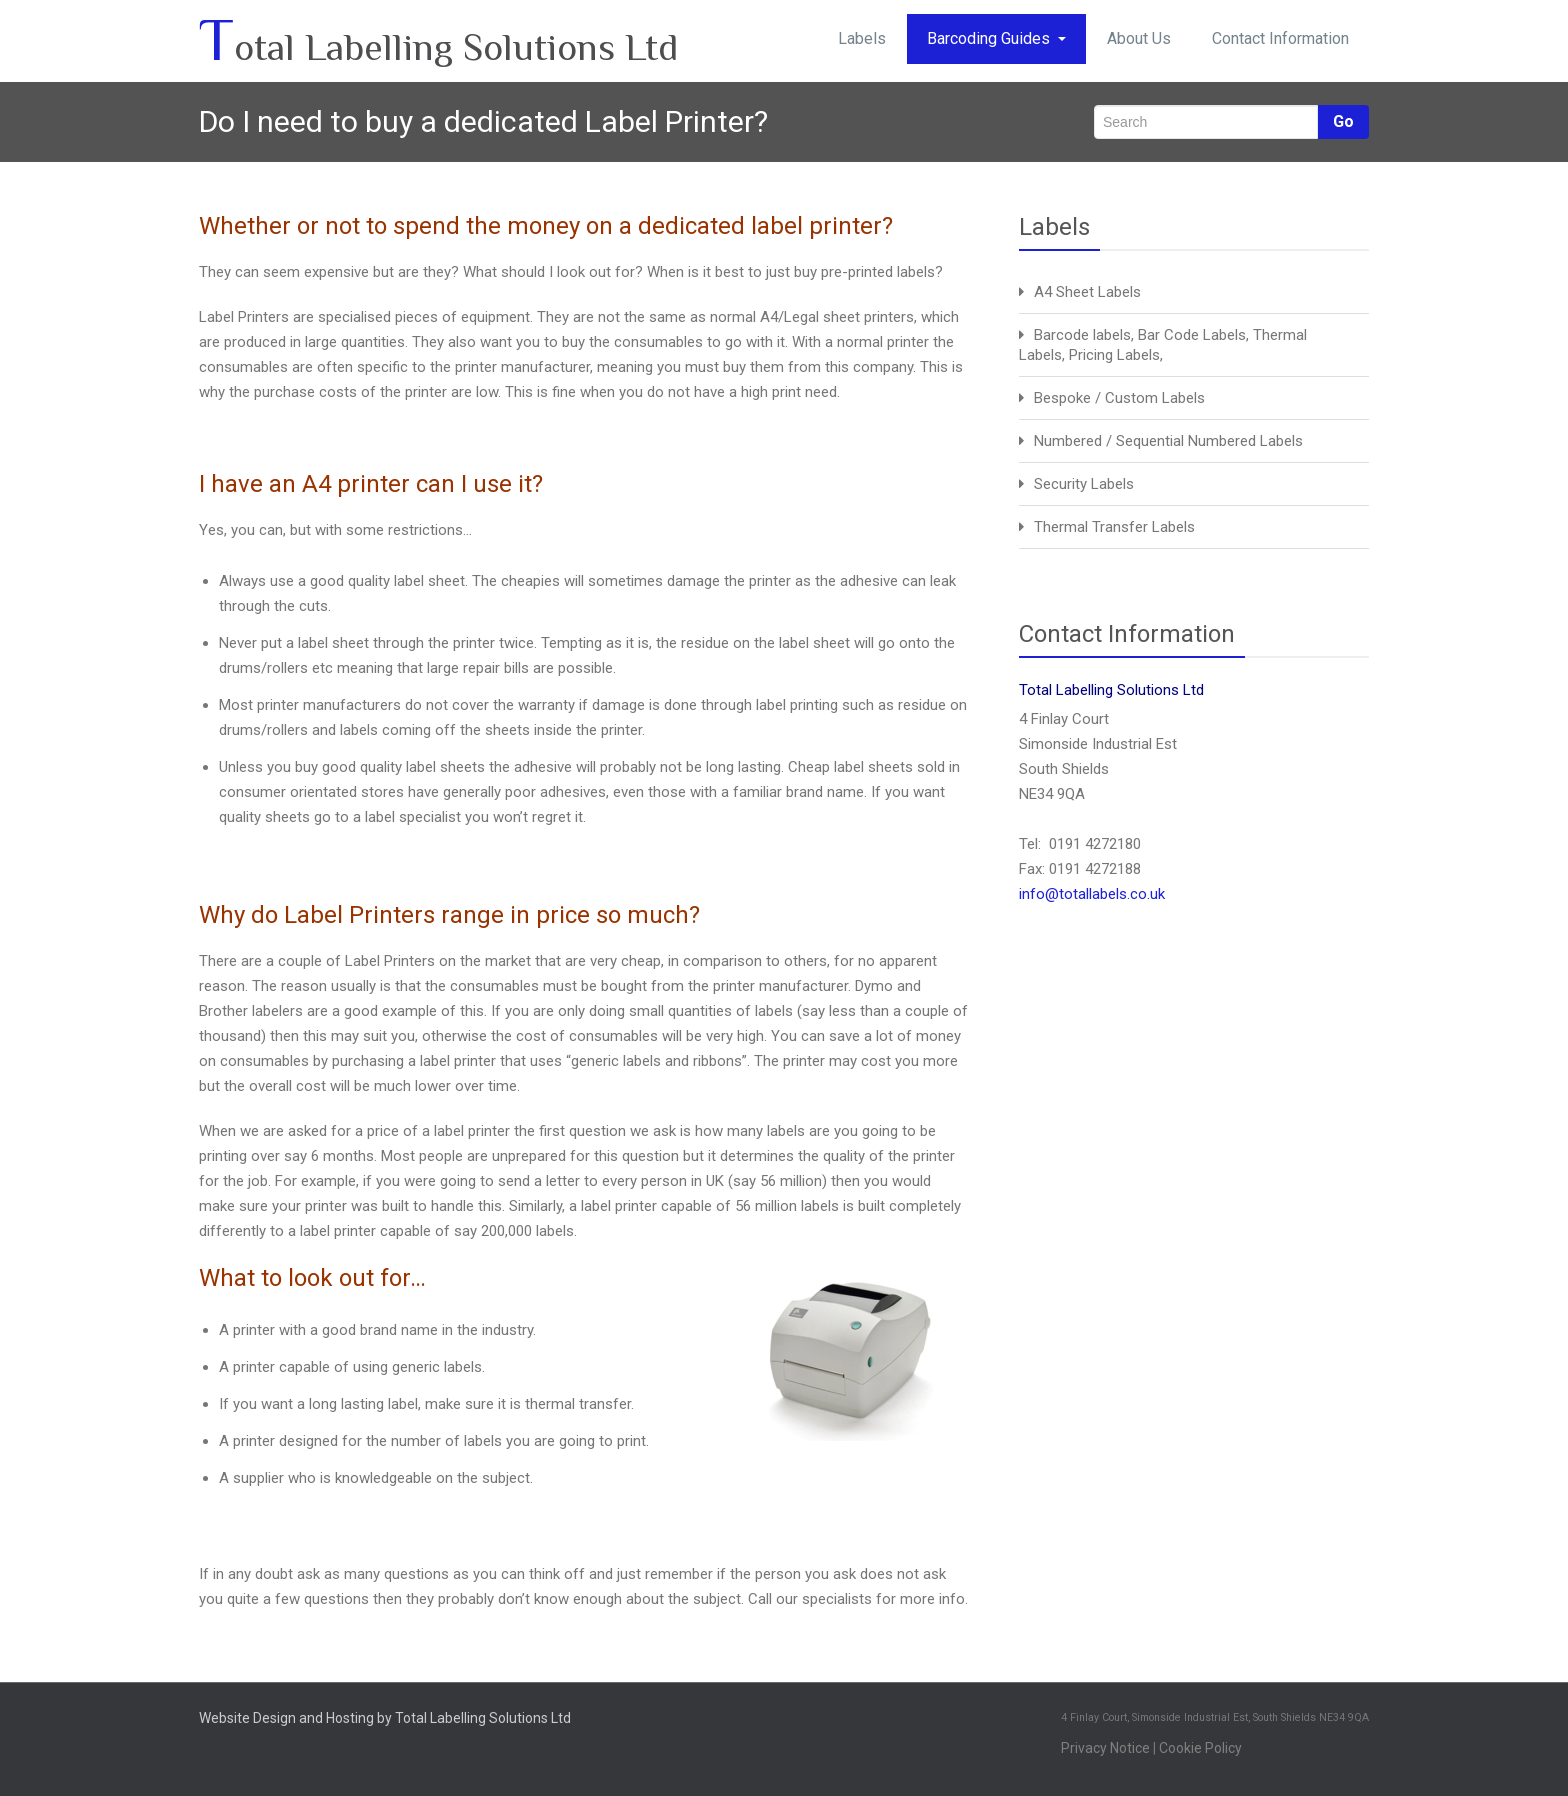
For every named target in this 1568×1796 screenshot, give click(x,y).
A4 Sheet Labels (1087, 292)
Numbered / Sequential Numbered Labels (1168, 441)
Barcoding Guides (996, 38)
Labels (862, 38)
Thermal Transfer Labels (1114, 527)
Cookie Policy (1200, 1748)
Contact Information (1280, 38)
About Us (1139, 38)
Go (1343, 121)
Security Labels (1084, 484)
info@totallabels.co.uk (1092, 894)
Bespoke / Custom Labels (1119, 398)
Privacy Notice (1105, 1748)
